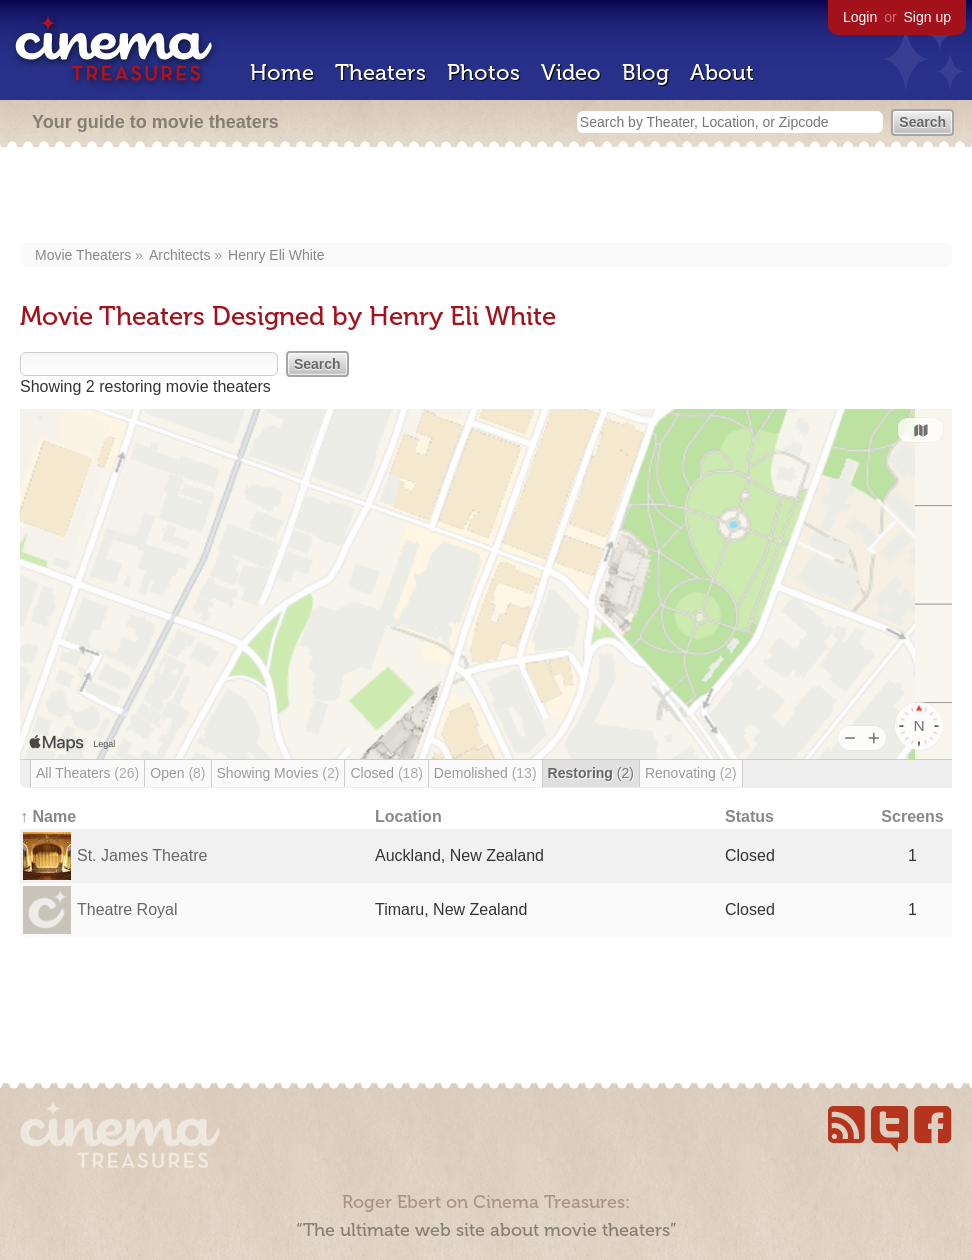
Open (177, 773)
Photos (483, 72)
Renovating (691, 773)
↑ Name (48, 816)
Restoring (591, 773)
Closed (386, 773)
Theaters (380, 72)
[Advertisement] (486, 197)
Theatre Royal (127, 909)
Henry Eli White (276, 255)
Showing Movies (278, 773)
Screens (912, 816)
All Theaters (87, 773)
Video (571, 72)
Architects (179, 255)
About (722, 72)
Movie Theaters (83, 255)
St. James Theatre (142, 855)
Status (749, 816)
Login (860, 17)
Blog (645, 72)
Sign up (927, 17)
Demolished (485, 773)
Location (408, 816)
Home (282, 72)
